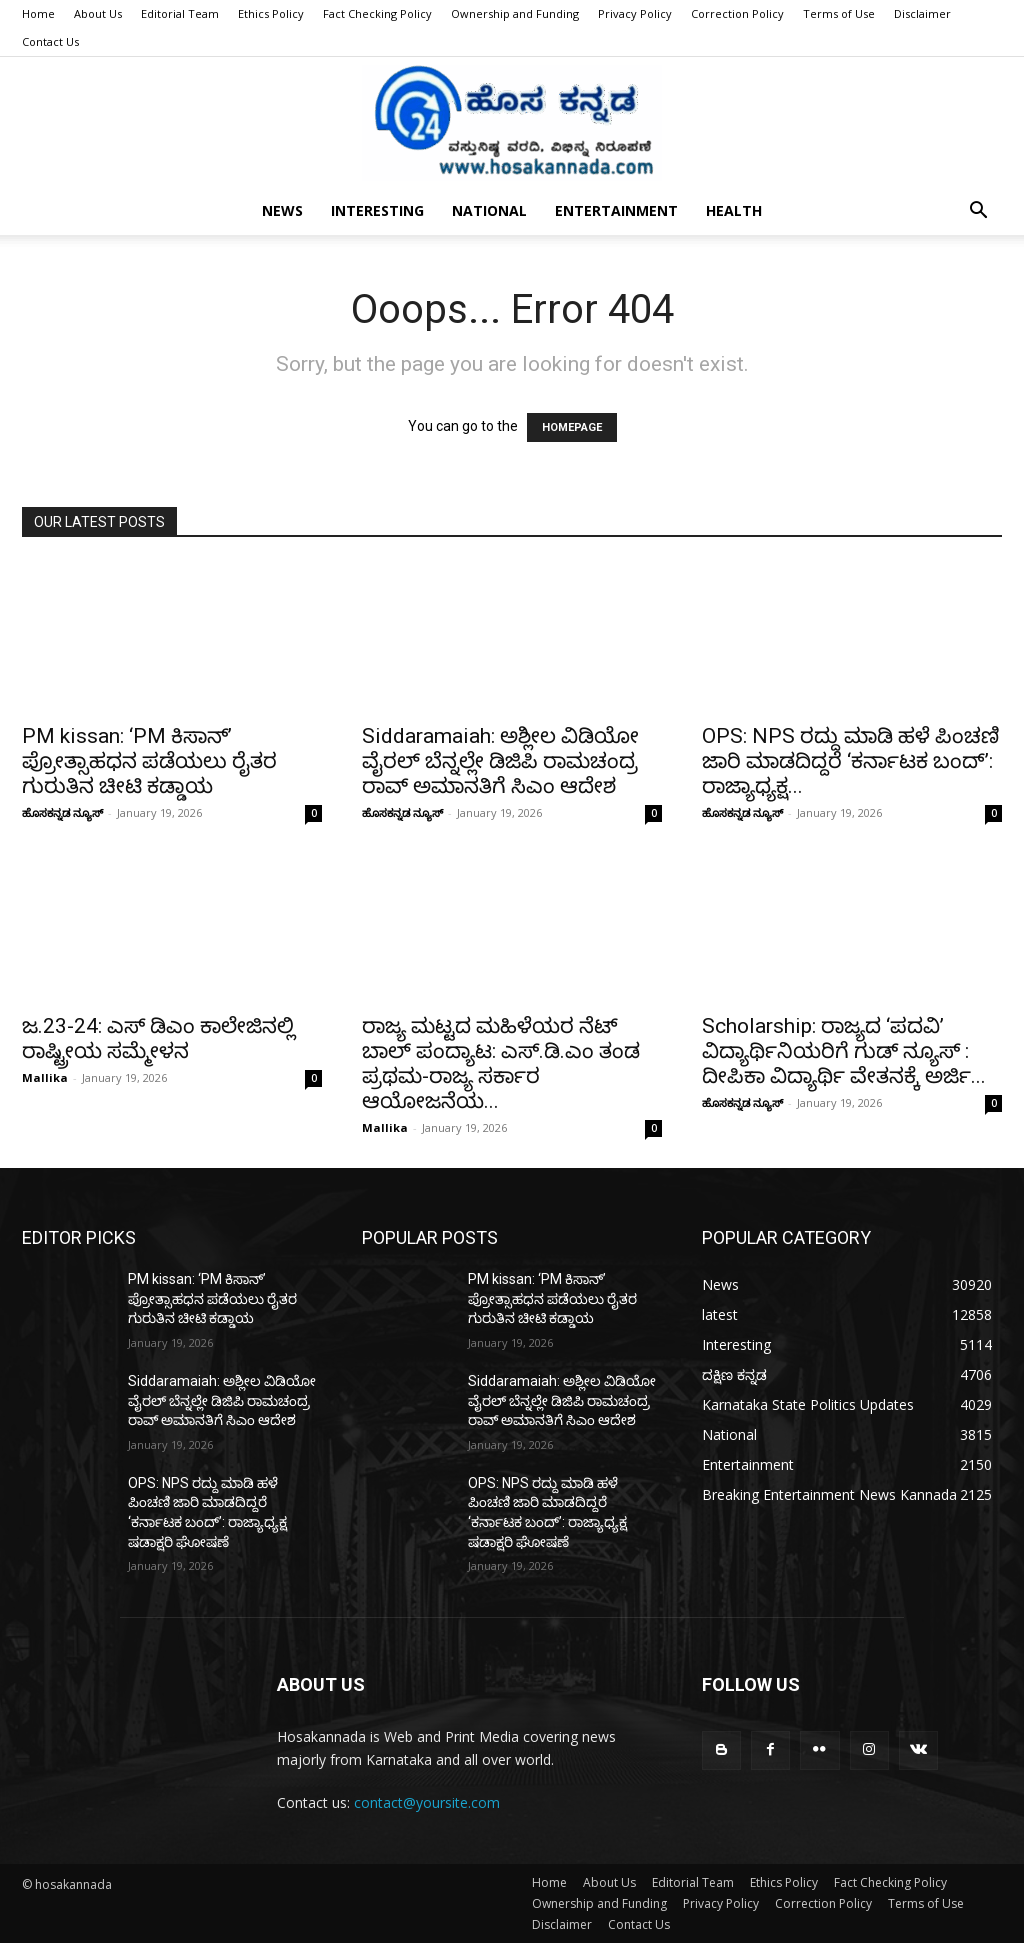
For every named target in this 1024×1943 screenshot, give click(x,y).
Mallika (45, 1077)
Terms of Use (839, 13)
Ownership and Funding (515, 13)
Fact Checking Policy (377, 13)
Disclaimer (922, 13)
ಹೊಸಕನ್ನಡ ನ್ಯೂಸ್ (62, 812)
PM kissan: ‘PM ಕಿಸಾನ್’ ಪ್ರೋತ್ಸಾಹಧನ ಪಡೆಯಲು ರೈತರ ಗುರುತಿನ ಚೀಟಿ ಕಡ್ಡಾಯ (149, 761)
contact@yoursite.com (427, 1802)
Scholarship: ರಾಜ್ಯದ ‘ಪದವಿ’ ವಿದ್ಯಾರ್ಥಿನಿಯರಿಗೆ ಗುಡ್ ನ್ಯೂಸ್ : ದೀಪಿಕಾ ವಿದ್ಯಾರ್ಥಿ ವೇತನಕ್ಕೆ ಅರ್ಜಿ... (844, 1051)
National (489, 210)
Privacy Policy (635, 13)
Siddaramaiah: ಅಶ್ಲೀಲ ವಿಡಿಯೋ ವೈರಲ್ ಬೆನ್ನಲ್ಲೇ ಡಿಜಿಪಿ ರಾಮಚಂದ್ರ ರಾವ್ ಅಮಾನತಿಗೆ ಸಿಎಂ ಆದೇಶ (500, 761)
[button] (978, 212)
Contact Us (50, 41)
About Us (98, 13)
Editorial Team (180, 13)
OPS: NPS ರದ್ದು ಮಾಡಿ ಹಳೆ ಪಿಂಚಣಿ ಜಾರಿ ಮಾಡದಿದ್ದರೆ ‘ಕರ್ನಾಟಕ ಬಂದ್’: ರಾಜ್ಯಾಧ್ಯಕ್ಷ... (850, 761)
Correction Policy (737, 13)
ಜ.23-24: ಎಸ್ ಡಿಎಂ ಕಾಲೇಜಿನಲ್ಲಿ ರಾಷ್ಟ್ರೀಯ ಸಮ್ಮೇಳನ (158, 1038)
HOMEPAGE (572, 427)
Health (734, 210)
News (282, 210)
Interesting (377, 210)
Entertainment (616, 210)
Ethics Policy (271, 13)
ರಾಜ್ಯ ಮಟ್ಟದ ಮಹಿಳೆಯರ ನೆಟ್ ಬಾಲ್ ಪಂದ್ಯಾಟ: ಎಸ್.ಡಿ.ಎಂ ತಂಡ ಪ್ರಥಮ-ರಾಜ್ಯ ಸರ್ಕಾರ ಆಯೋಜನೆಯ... (501, 1063)
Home (38, 13)
